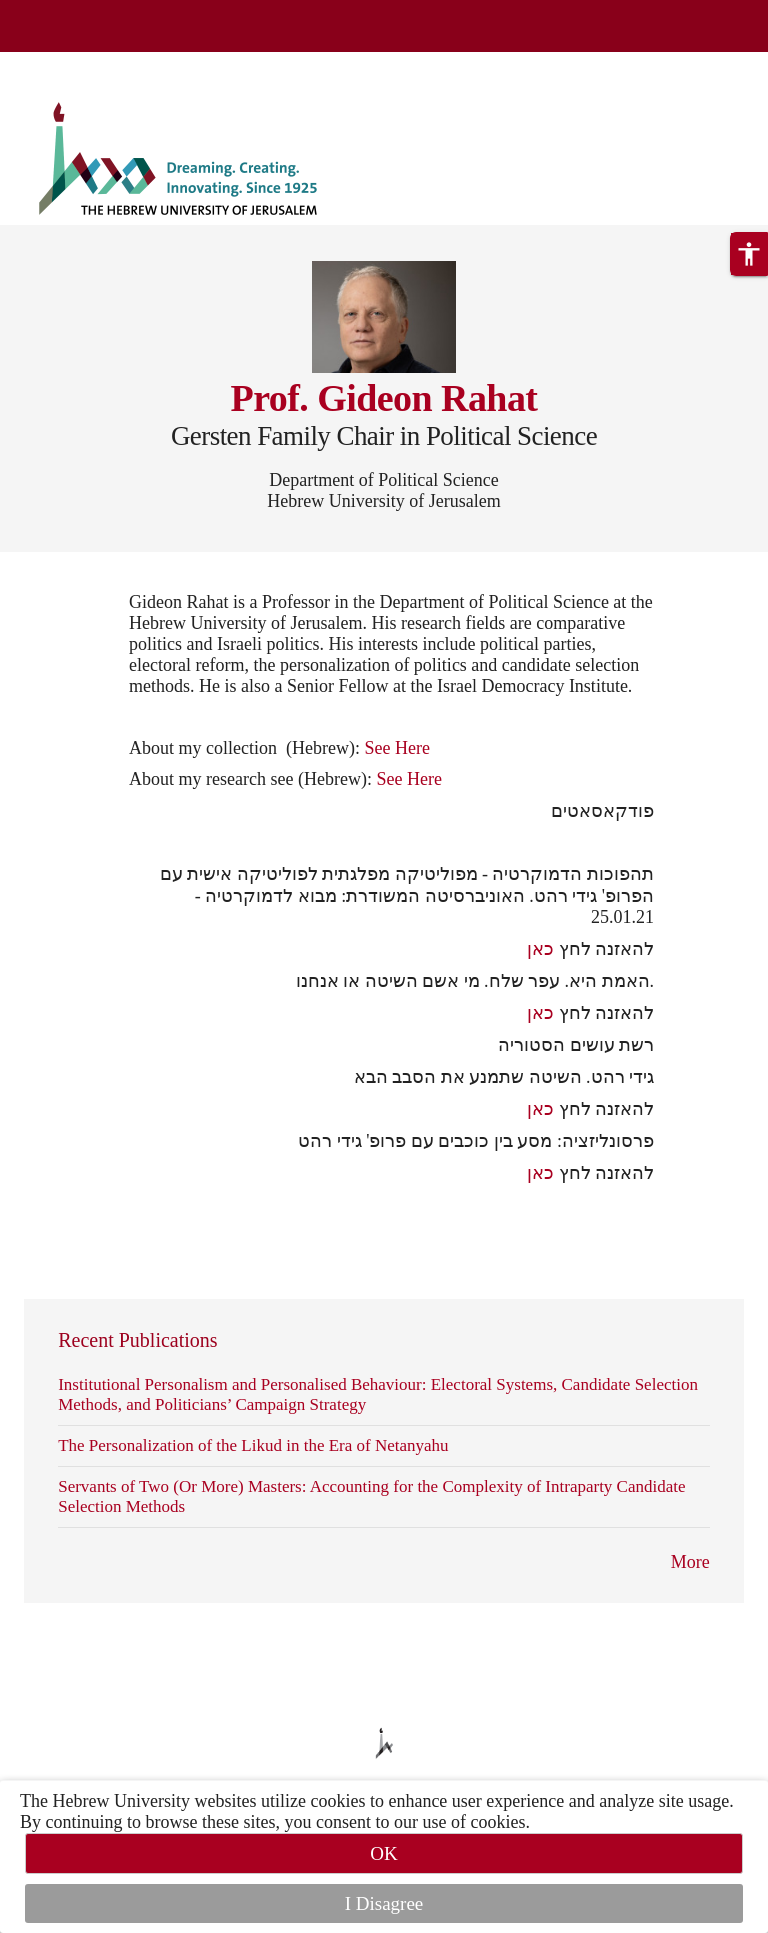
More (690, 1562)
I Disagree (384, 1903)
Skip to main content (74, 64)
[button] (749, 254)
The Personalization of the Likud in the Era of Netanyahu (253, 1445)
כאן (540, 949)
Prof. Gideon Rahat (384, 398)
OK (383, 1853)
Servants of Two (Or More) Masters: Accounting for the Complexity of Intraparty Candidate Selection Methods (371, 1496)
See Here (396, 748)
